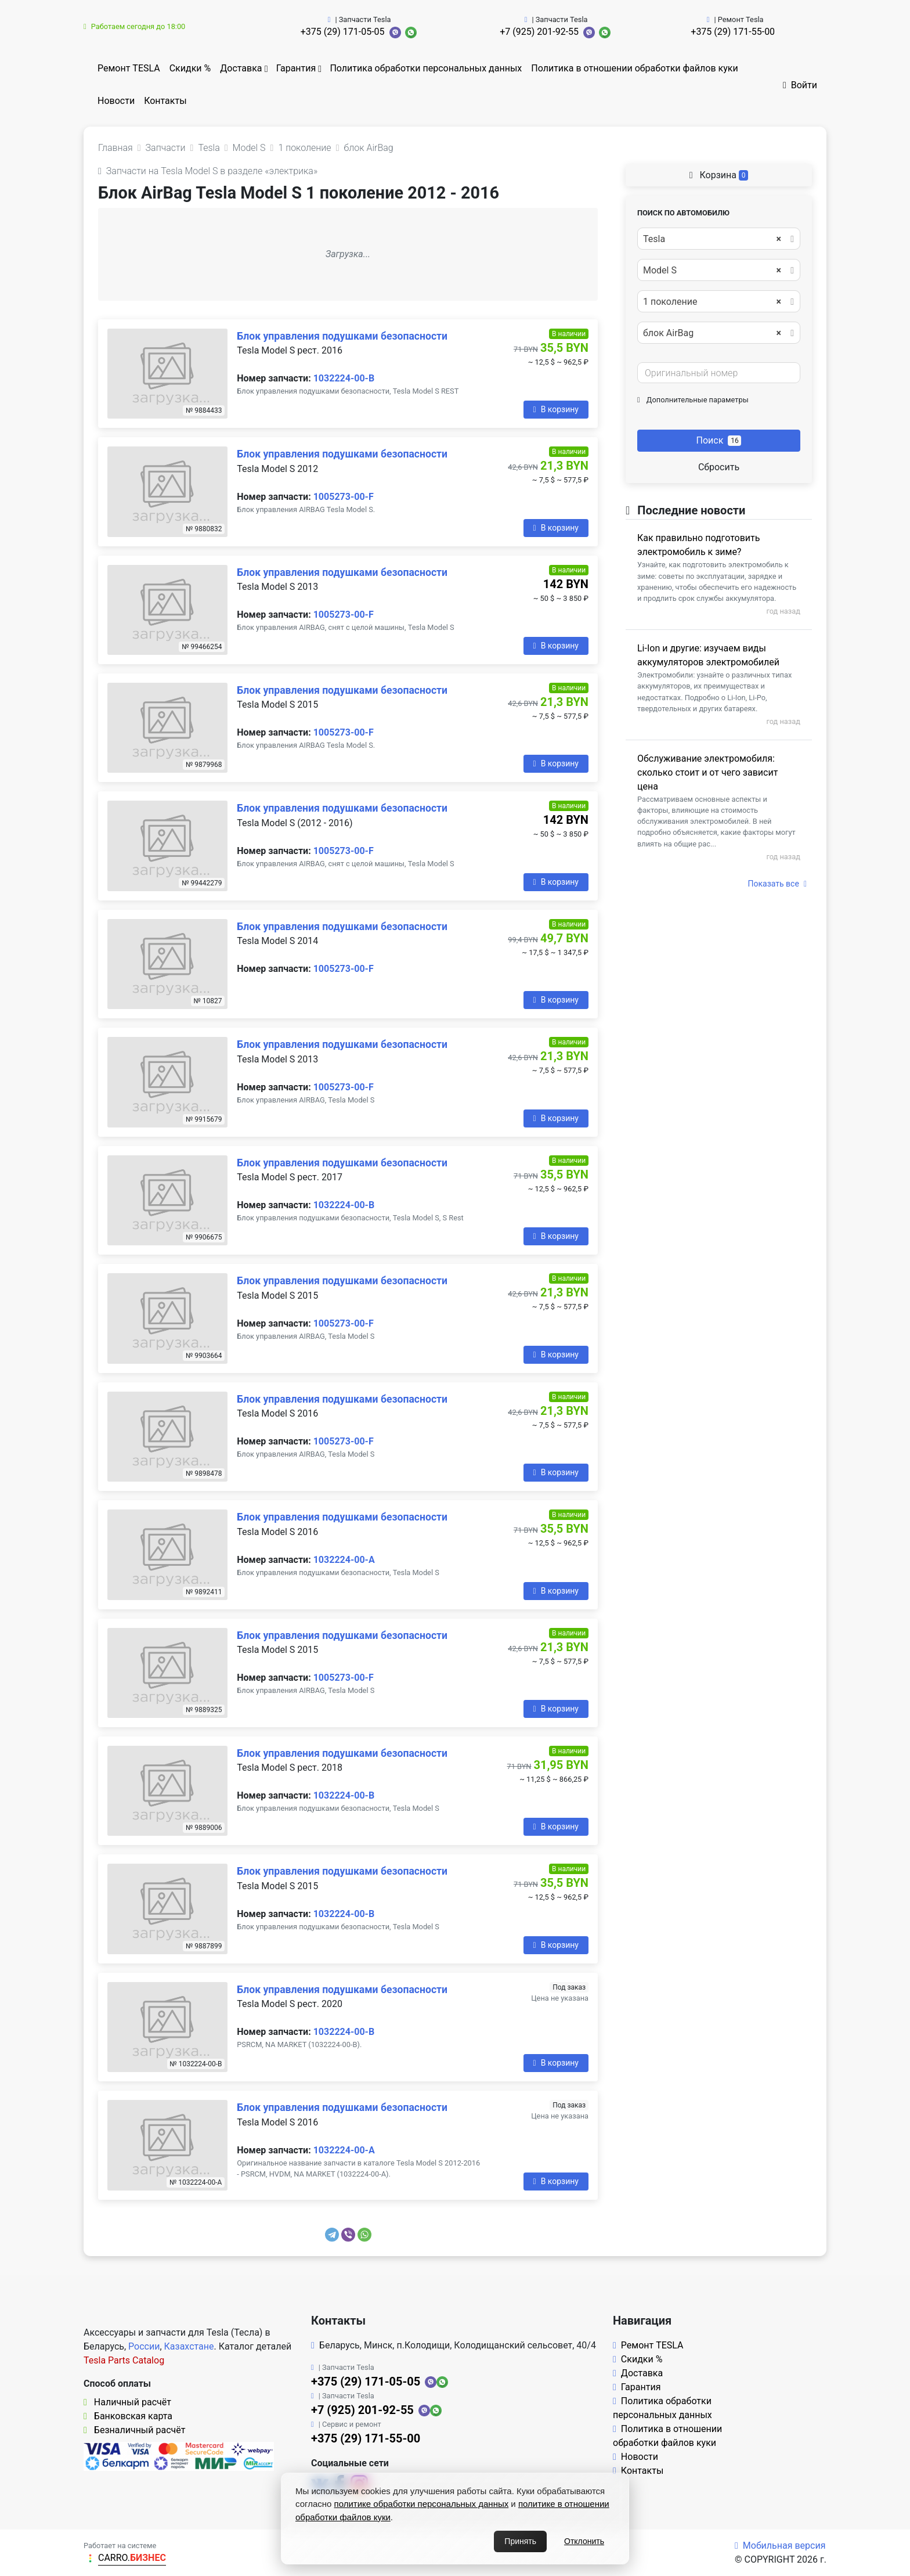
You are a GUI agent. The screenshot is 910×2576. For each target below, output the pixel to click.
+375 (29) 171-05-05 (343, 31)
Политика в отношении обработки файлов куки (634, 68)
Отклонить (584, 2541)
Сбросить (718, 467)
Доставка (241, 68)
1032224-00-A (344, 1559)
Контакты (165, 100)
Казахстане (189, 2346)
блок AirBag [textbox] (712, 333)
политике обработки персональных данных (421, 2504)
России (144, 2346)
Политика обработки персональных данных (426, 68)
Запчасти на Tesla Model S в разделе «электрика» (207, 170)
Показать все (777, 883)
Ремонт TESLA (129, 68)
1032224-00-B (343, 378)
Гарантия (296, 68)
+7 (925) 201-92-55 (539, 31)
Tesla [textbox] (712, 239)
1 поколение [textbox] (712, 301)
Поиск (719, 440)
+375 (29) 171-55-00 (733, 31)
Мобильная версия (780, 2545)
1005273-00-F (343, 496)
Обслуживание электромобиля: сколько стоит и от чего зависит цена (707, 772)
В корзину (556, 409)
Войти (800, 85)
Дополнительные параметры (693, 399)
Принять (520, 2541)
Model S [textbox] (712, 270)
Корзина (719, 175)
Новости (116, 100)
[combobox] (719, 238)
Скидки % (190, 68)
